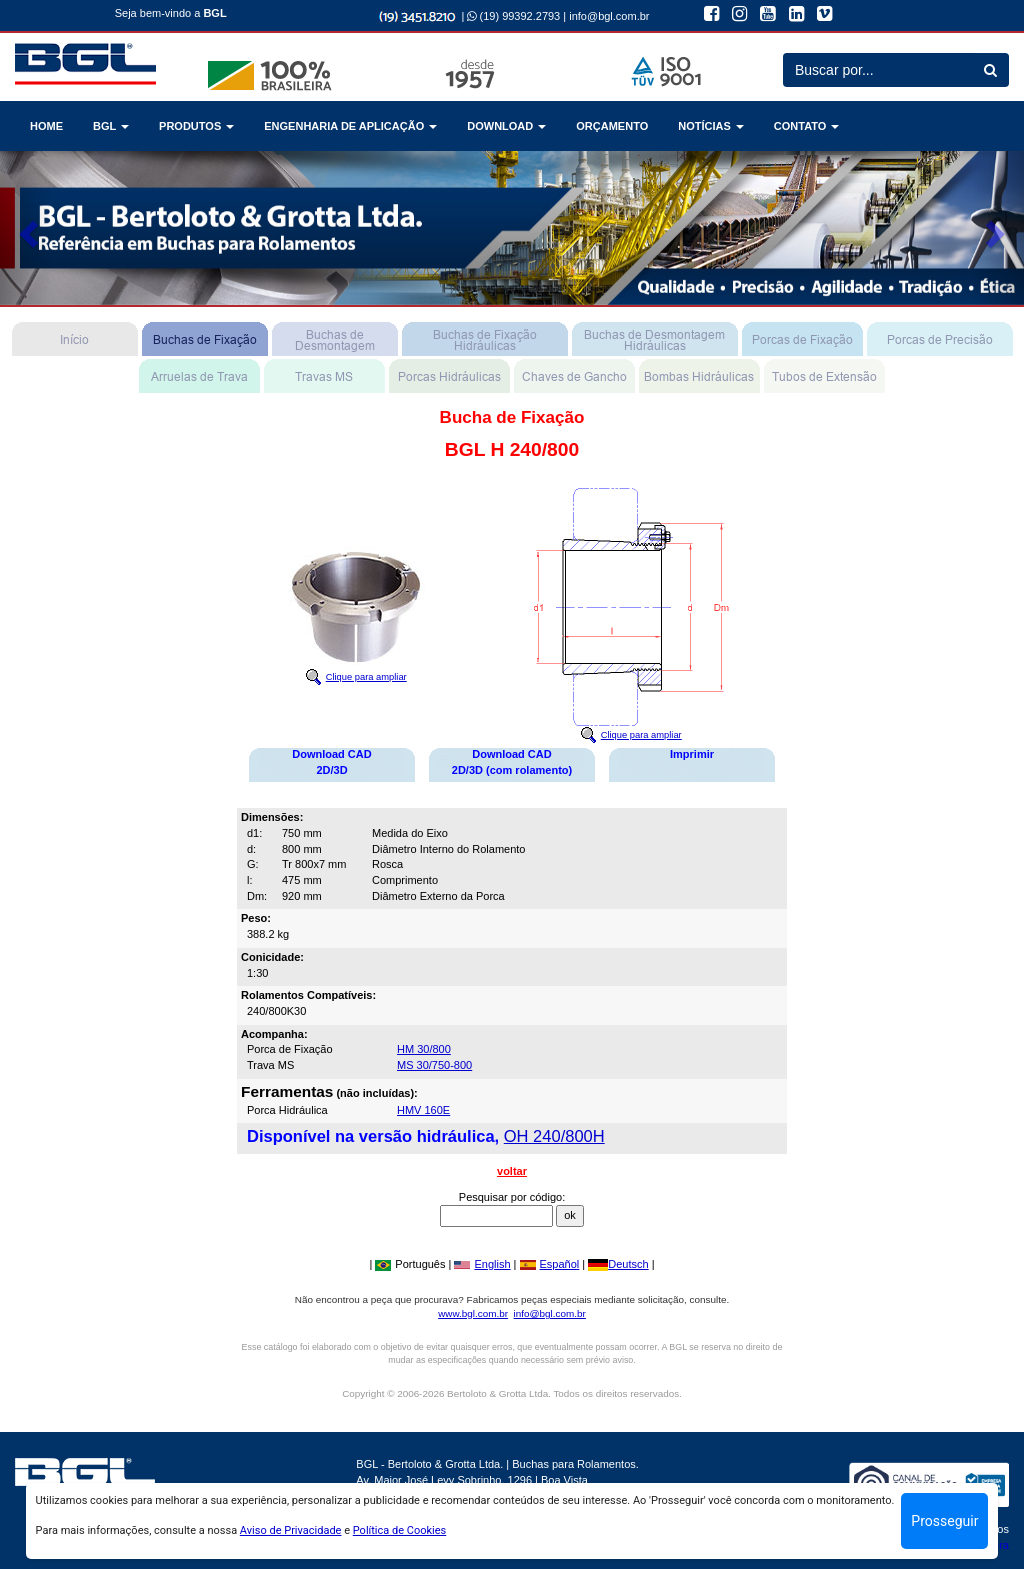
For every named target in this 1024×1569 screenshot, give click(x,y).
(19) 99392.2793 (513, 16)
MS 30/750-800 (434, 1065)
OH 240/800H (554, 1136)
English (482, 1264)
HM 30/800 (424, 1049)
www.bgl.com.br (473, 1313)
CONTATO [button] (807, 126)
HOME (46, 126)
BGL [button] (111, 126)
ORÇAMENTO (612, 126)
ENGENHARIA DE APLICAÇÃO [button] (350, 126)
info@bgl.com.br (609, 16)
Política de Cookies (400, 1530)
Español (550, 1264)
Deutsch (618, 1264)
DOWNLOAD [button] (506, 126)
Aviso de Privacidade (291, 1530)
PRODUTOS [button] (196, 126)
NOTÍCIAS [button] (711, 126)
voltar (512, 1171)
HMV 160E (423, 1110)
